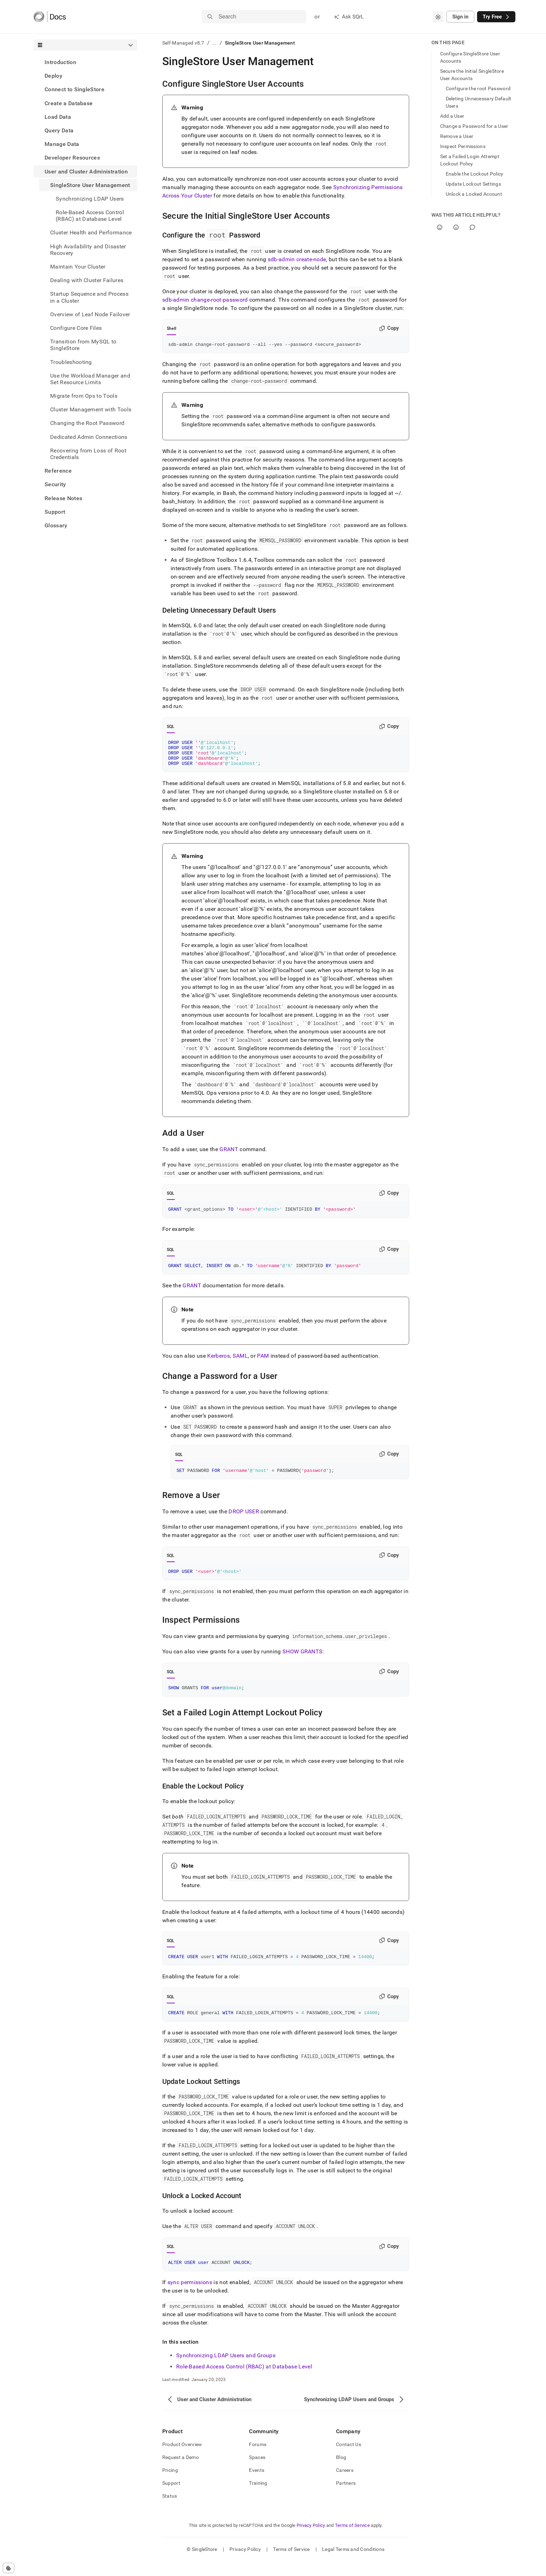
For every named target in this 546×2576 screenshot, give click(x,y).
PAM (263, 1364)
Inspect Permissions (462, 146)
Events (256, 2485)
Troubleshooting (71, 362)
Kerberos (218, 1364)
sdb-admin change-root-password (205, 299)
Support (55, 512)
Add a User (452, 116)
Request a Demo (180, 2472)
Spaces (257, 2472)
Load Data (58, 117)
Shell (171, 328)
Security (55, 484)
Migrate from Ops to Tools (83, 396)
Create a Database (69, 103)
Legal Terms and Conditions (353, 2564)
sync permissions (189, 2297)
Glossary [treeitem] (56, 525)
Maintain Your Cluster (78, 266)
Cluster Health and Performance (91, 232)
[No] (456, 227)
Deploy (53, 75)
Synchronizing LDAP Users (90, 198)
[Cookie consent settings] (8, 2568)
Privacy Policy (311, 2540)
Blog (341, 2472)
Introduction (60, 62)
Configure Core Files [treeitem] (76, 328)
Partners (346, 2497)
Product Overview (182, 2459)
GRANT (228, 1155)
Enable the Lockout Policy (475, 174)
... (214, 43)
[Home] (49, 16)
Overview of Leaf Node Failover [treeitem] (90, 314)
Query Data (59, 130)
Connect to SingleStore (74, 89)
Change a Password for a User (474, 126)
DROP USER (243, 1521)
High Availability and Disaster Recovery (88, 249)
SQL (171, 727)
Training (258, 2497)
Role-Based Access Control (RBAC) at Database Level (244, 2381)
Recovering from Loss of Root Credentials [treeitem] (88, 453)
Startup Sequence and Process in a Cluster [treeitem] (89, 297)
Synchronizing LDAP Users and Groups (225, 2370)
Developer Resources (72, 157)
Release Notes (63, 498)
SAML (240, 1364)
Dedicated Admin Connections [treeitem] (88, 437)
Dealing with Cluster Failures (86, 280)
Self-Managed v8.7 (183, 43)
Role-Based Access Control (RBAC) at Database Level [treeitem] (90, 215)
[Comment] (472, 227)
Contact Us (348, 2459)
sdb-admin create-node (297, 259)
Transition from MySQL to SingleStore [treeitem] (83, 344)
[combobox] (438, 16)
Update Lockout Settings (473, 184)
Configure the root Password (478, 88)
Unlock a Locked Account (474, 194)
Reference (58, 470)
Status (169, 2510)
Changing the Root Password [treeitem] (87, 423)
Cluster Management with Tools (90, 409)
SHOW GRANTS (302, 1662)
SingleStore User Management (90, 185)
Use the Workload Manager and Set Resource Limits (90, 379)
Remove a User (457, 136)
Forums (257, 2459)
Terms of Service (352, 2540)
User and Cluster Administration (86, 171)
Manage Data (62, 144)
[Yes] (439, 227)
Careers (344, 2485)
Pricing (170, 2485)
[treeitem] (85, 62)
